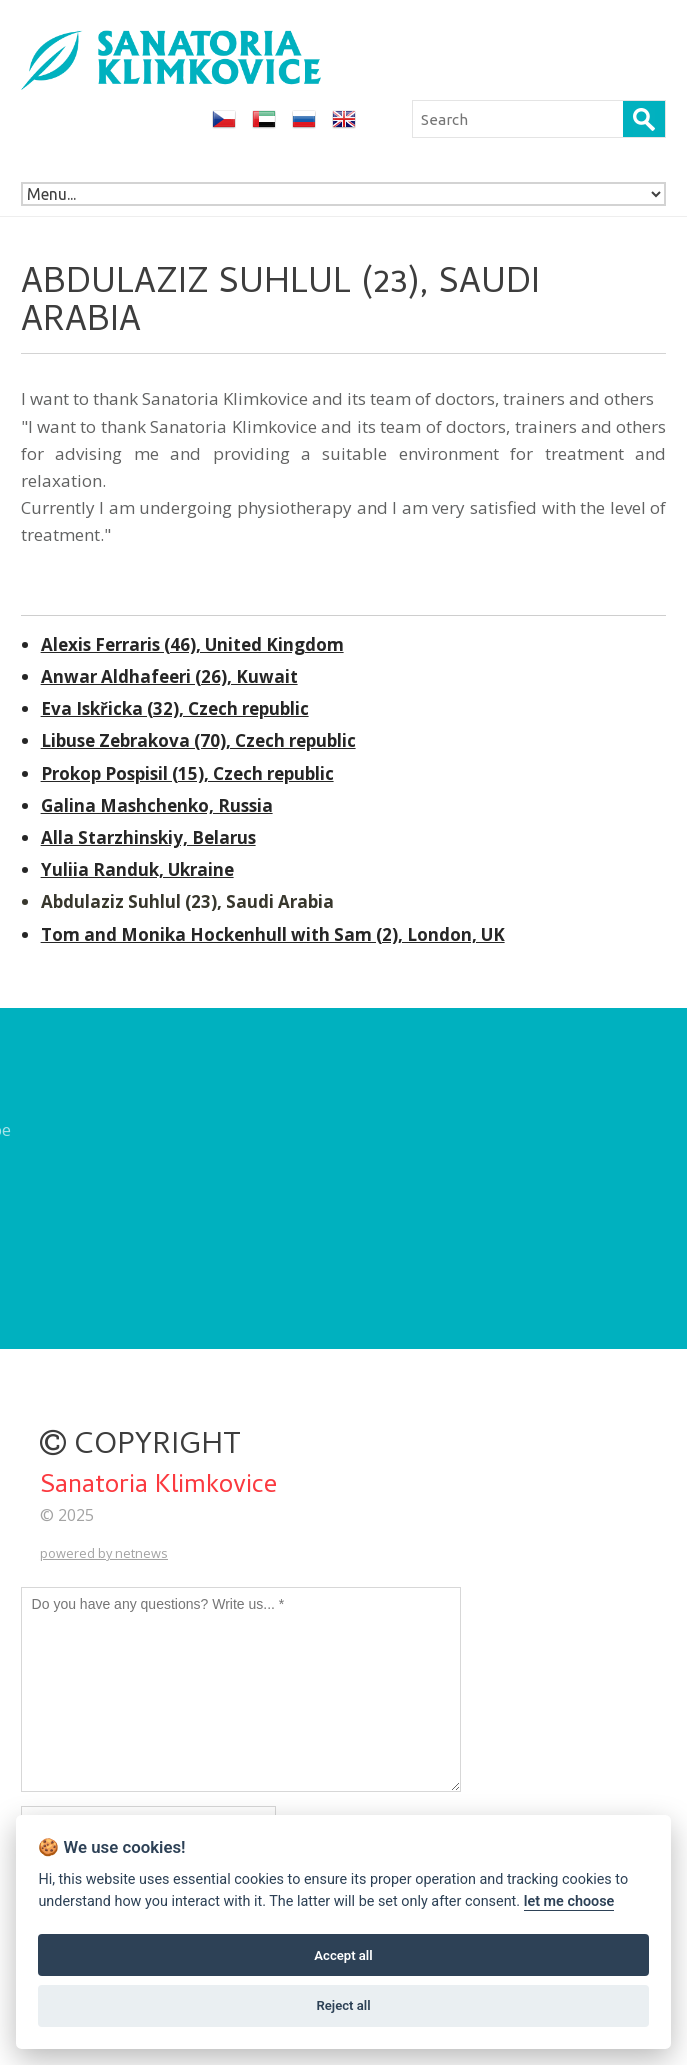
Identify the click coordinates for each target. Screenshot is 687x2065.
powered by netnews (104, 1553)
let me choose (569, 1901)
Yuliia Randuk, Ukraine (137, 869)
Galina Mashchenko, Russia (157, 805)
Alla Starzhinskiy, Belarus (148, 837)
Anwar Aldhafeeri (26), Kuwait (169, 676)
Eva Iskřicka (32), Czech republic (175, 708)
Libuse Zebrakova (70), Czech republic (198, 740)
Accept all (343, 1955)
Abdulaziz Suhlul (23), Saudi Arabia (187, 901)
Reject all (343, 2005)
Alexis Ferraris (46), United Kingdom (192, 644)
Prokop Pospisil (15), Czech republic (187, 773)
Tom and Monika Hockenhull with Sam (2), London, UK (273, 934)
